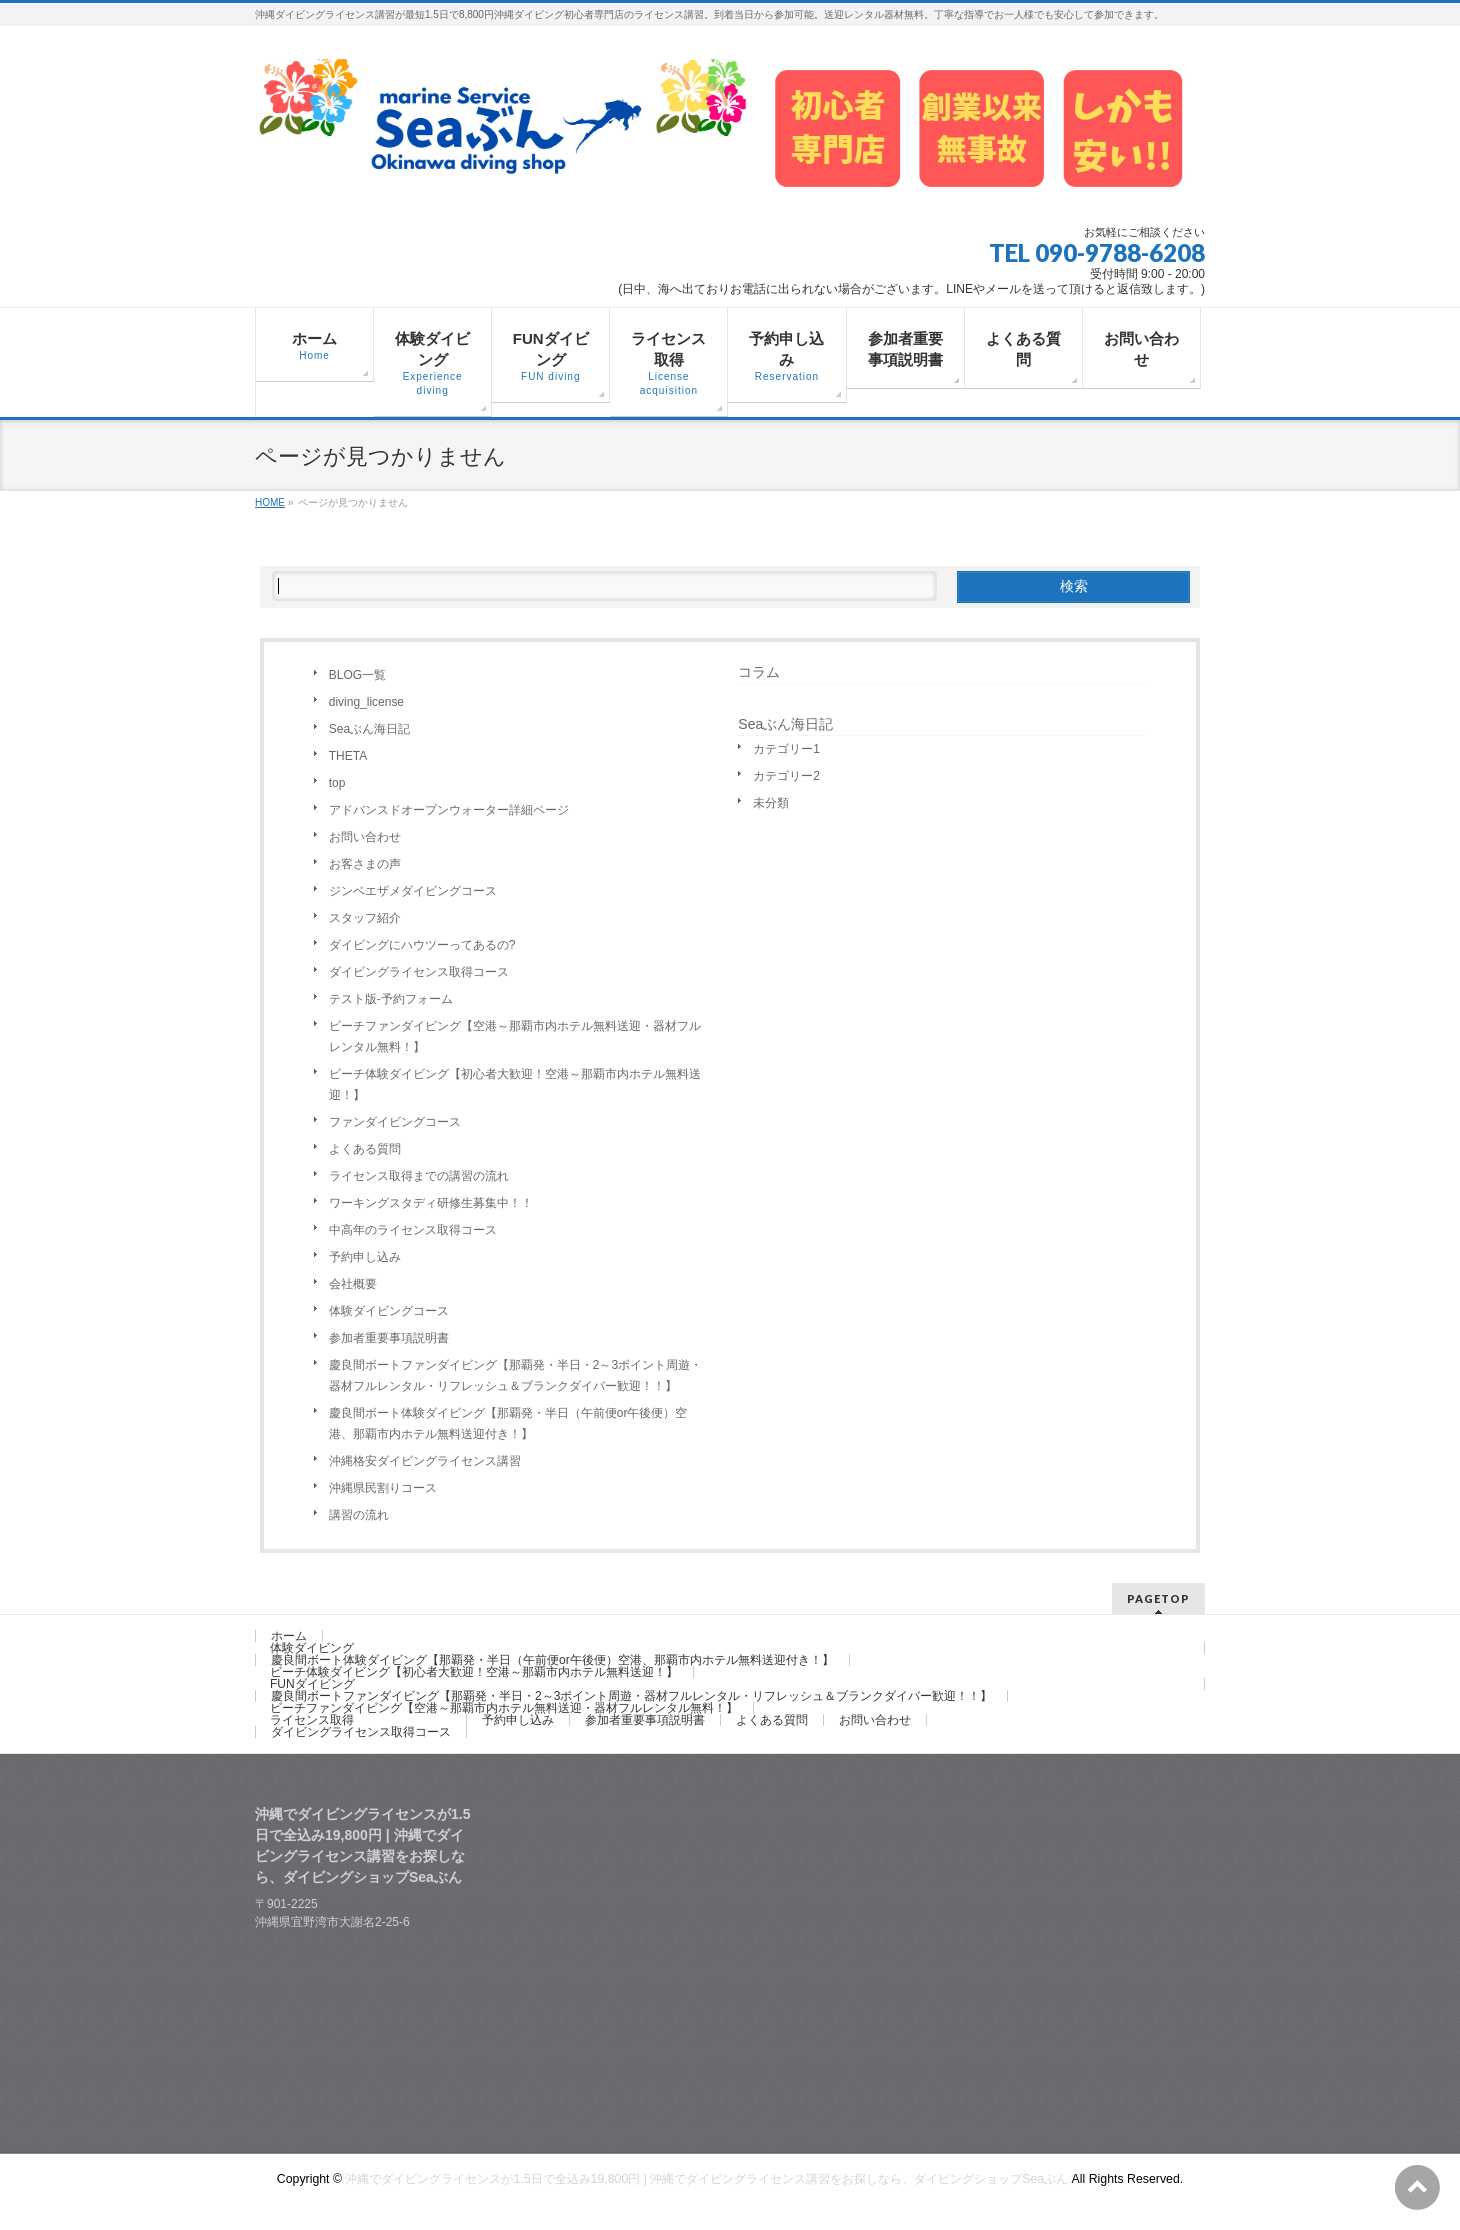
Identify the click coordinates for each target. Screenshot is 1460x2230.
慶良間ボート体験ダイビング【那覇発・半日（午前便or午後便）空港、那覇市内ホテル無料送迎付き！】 (508, 1423)
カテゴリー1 (786, 749)
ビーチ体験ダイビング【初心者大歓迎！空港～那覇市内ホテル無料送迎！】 (515, 1084)
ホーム (289, 1636)
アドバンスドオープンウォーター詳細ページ (449, 810)
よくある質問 (365, 1149)
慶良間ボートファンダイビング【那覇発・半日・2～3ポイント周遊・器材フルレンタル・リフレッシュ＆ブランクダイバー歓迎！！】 (515, 1375)
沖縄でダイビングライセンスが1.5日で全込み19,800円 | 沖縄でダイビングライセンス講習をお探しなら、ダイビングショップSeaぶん (706, 2179)
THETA (348, 756)
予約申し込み (365, 1257)
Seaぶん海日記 (369, 729)
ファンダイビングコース (395, 1122)
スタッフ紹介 (365, 918)
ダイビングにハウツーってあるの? (422, 945)
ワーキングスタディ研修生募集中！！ (431, 1203)
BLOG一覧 (357, 675)
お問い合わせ (365, 837)
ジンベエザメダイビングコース (413, 891)
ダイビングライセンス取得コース (419, 972)
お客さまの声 (365, 864)
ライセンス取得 (312, 1720)
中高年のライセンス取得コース (413, 1230)
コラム (759, 672)
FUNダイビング (312, 1684)
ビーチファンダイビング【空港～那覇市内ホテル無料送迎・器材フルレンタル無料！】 (515, 1036)
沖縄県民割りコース (383, 1488)
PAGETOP (1158, 1598)
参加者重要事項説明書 (389, 1338)
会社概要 (353, 1284)
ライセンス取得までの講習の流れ (419, 1176)
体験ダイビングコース (389, 1311)
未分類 (771, 803)
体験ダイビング (312, 1648)
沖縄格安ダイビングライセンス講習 (425, 1461)
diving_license (366, 702)
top (337, 783)
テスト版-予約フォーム (391, 999)
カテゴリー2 (786, 776)
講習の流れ (359, 1515)
